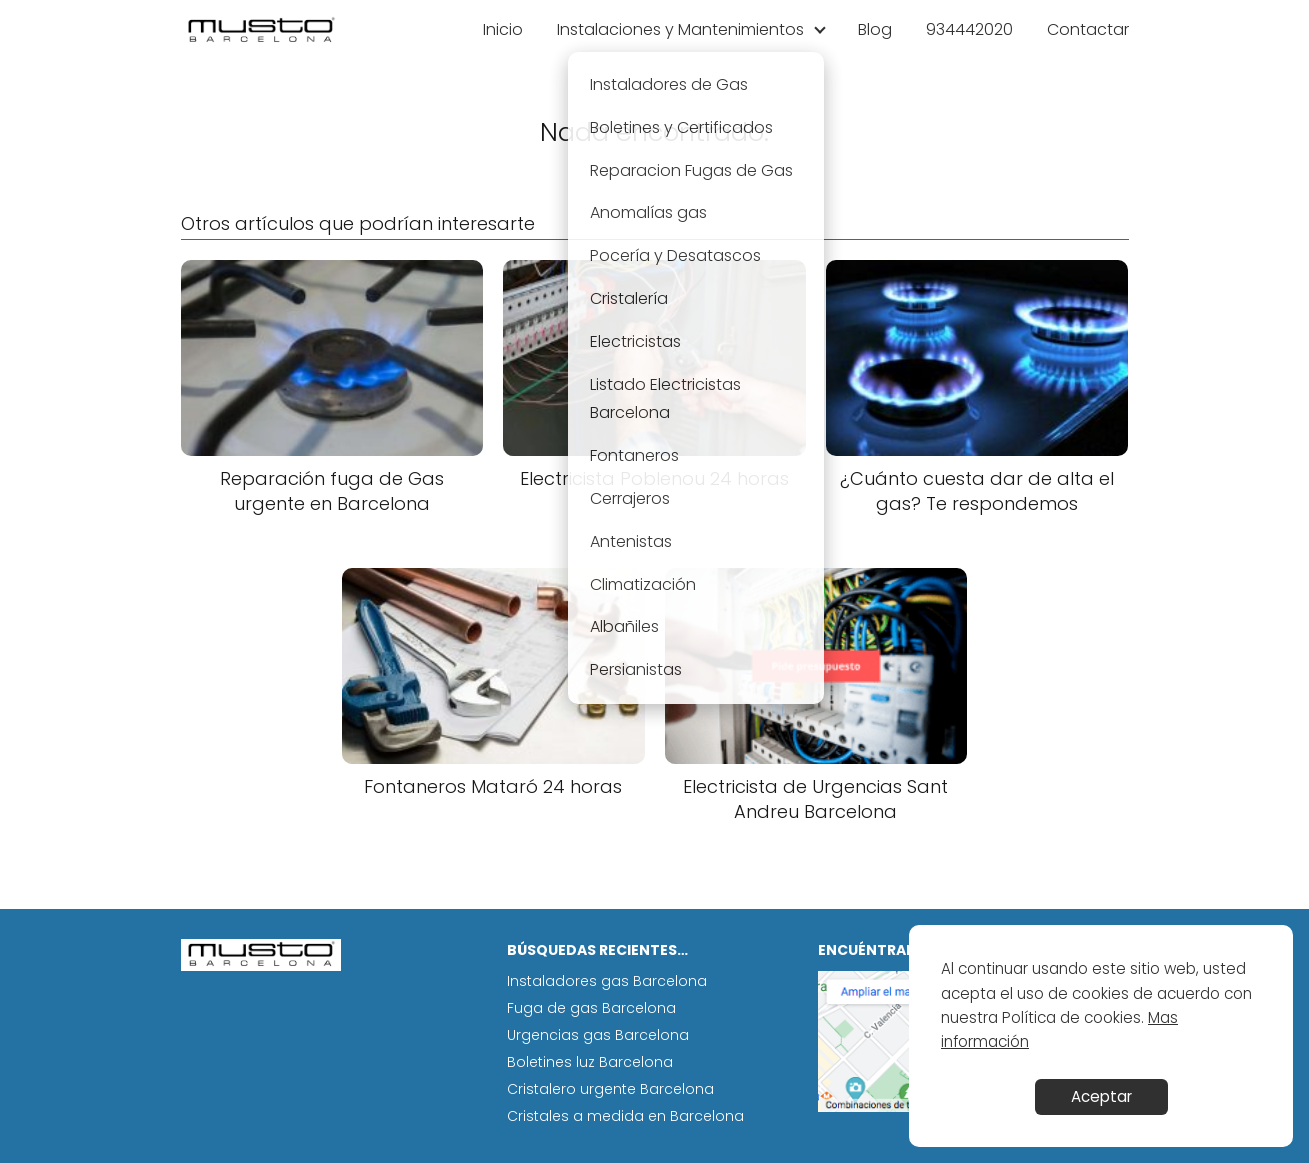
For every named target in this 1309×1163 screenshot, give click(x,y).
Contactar (1088, 29)
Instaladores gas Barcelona (607, 981)
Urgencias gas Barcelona (598, 1035)
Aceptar (1101, 1096)
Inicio (503, 29)
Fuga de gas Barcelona (591, 1008)
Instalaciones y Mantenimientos (680, 29)
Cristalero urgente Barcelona (610, 1089)
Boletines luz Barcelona (590, 1062)
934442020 (969, 29)
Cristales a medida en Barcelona (625, 1116)
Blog (875, 29)
